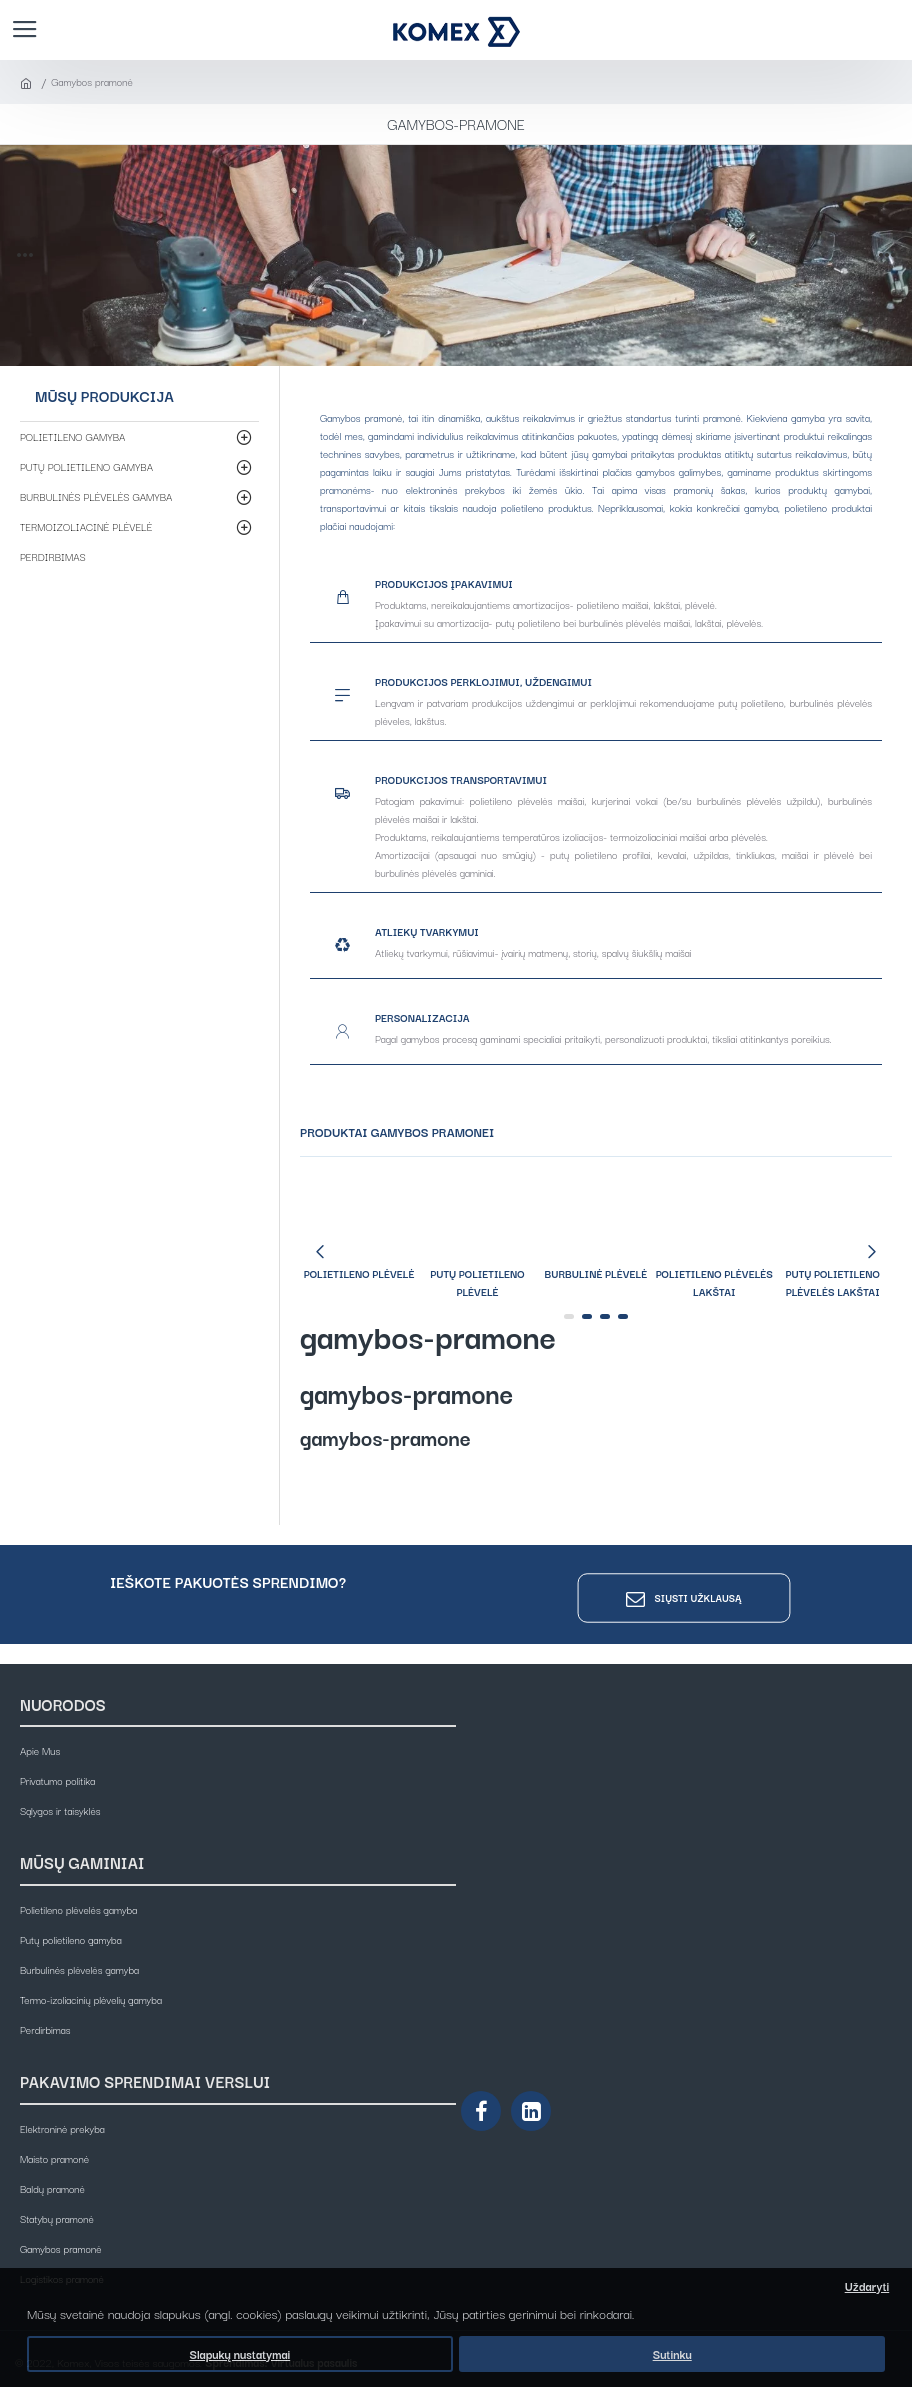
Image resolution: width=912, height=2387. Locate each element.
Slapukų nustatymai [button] (239, 2354)
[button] (320, 1251)
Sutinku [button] (672, 2354)
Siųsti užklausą (698, 1597)
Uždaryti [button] (867, 2286)
